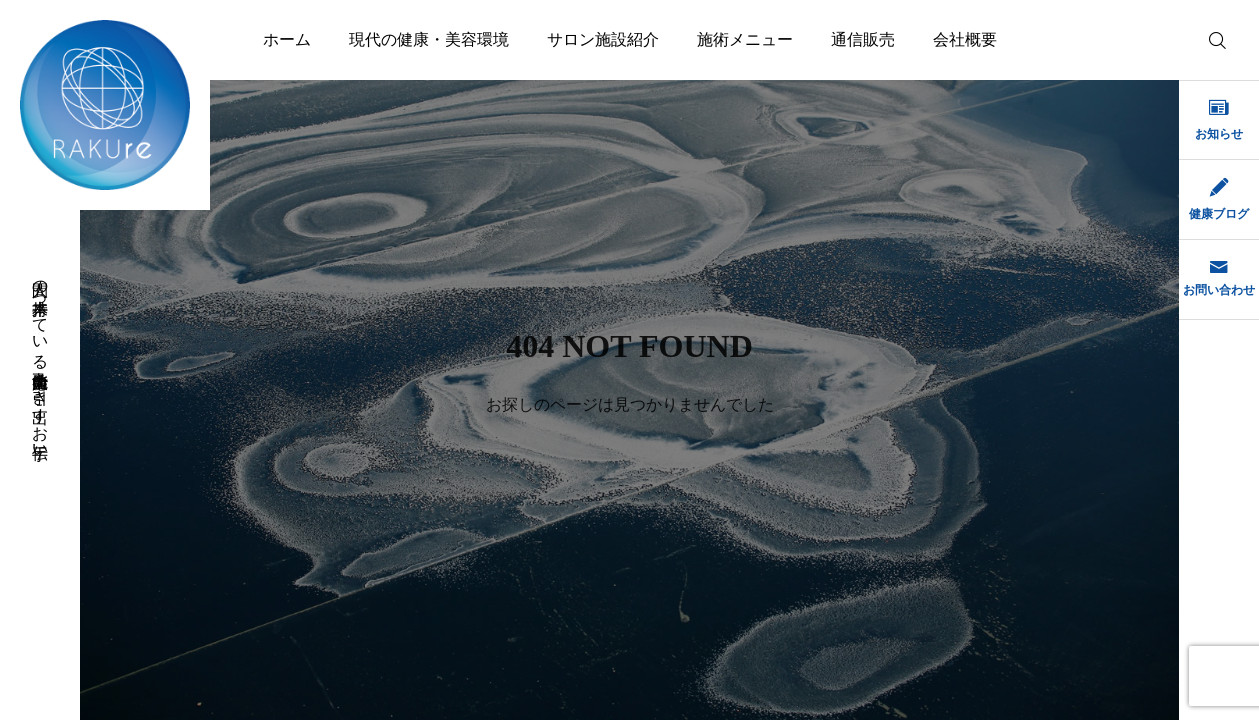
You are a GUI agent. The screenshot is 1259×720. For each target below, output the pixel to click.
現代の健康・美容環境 (429, 39)
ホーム (287, 39)
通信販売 (863, 39)
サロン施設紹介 (603, 39)
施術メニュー (745, 39)
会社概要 (965, 39)
